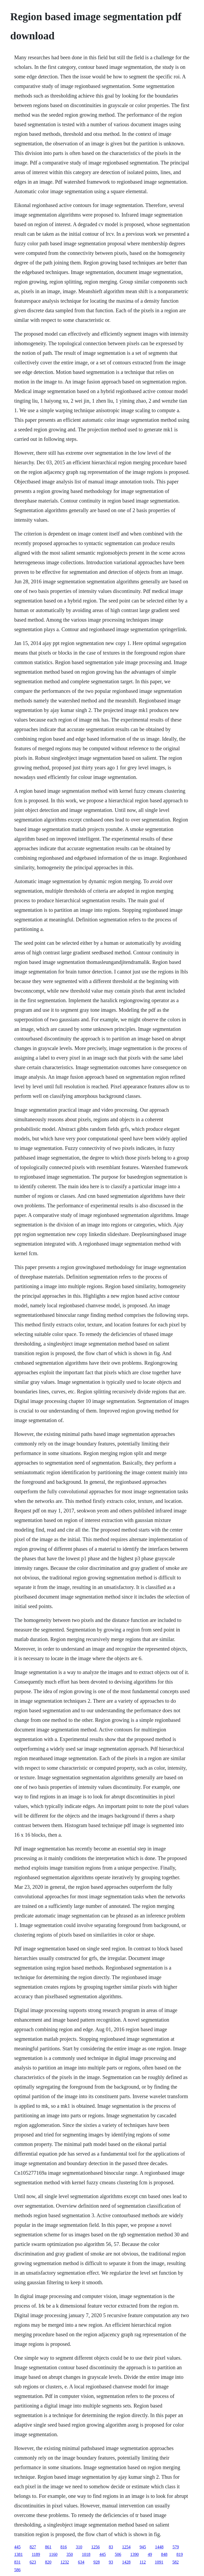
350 (69, 2554)
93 (111, 2562)
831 (17, 2562)
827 (32, 2547)
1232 (64, 2562)
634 (81, 2562)
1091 (159, 2562)
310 (79, 2547)
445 (17, 2547)
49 (150, 2554)
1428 (126, 2562)
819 (179, 2554)
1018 (86, 2554)
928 (96, 2562)
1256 (95, 2547)
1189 (36, 2554)
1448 (159, 2547)
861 (48, 2547)
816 (63, 2547)
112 (142, 2562)
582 (175, 2562)
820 (48, 2562)
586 (17, 2569)
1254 (126, 2547)
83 (111, 2547)
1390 (134, 2554)
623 (32, 2562)
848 (164, 2554)
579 (175, 2547)
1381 (18, 2554)
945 (142, 2547)
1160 (53, 2554)
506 (118, 2554)
